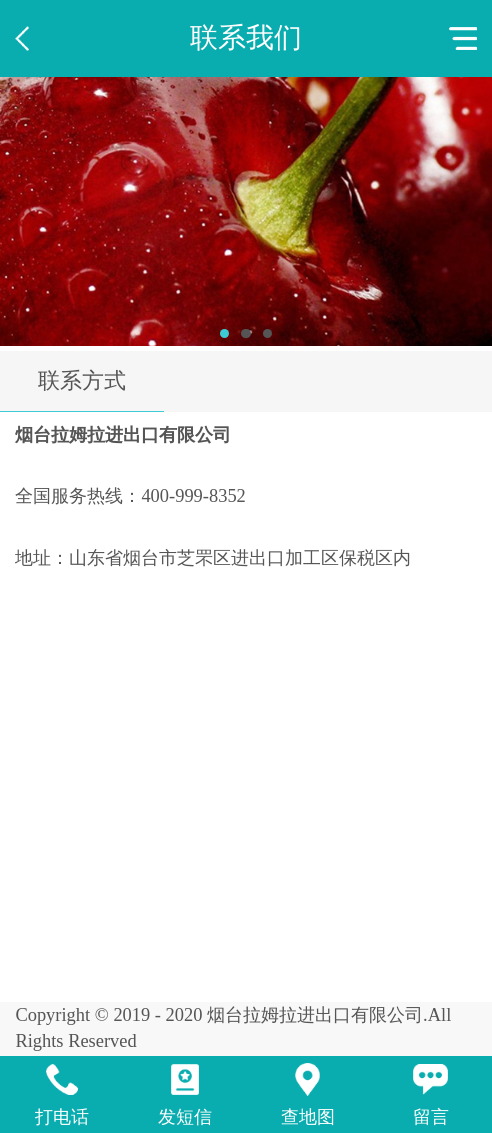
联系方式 (82, 381)
